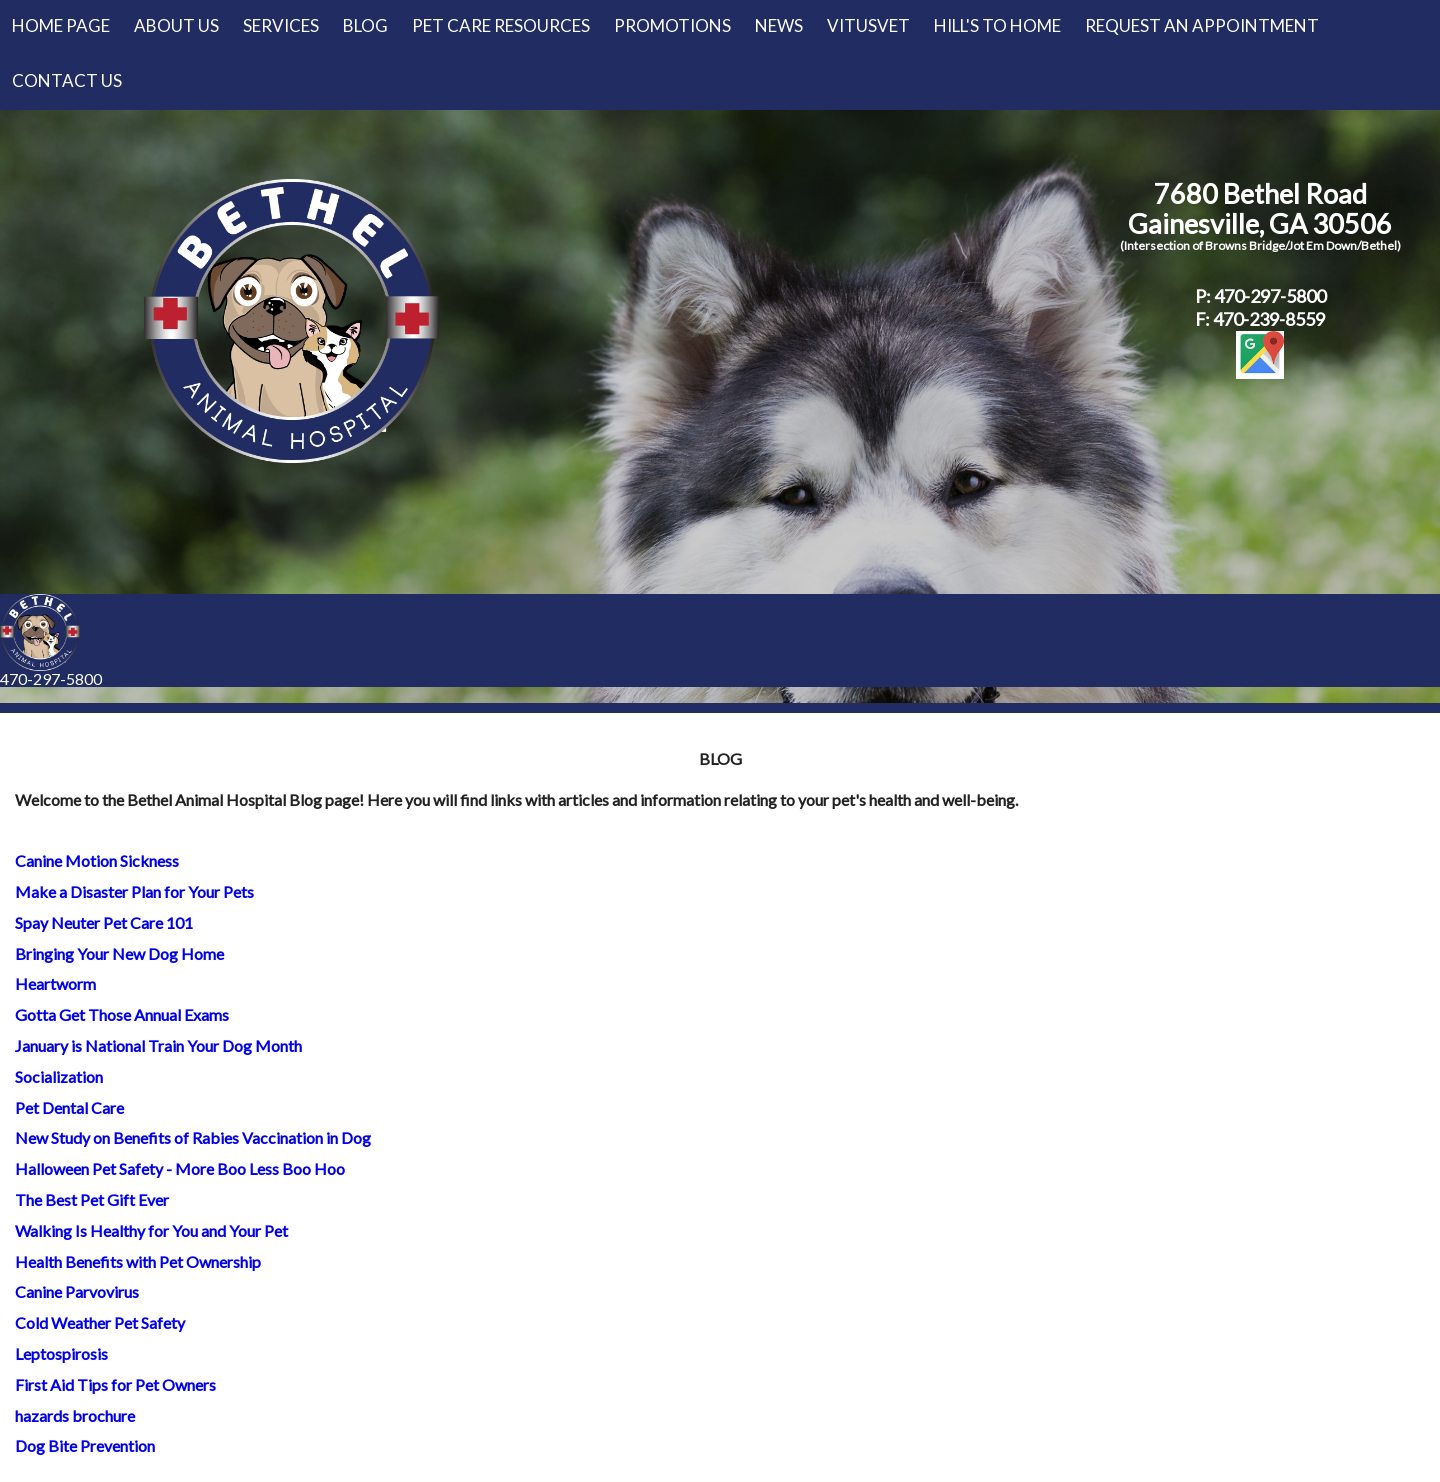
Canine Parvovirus (77, 1291)
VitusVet (868, 25)
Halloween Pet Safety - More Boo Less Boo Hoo (180, 1168)
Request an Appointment (1202, 25)
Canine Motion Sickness (97, 860)
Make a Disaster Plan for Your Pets (134, 891)
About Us (176, 25)
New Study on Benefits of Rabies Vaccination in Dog (193, 1137)
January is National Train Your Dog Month (158, 1045)
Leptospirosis (61, 1353)
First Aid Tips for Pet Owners (115, 1384)
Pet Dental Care (69, 1107)
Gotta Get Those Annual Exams (122, 1014)
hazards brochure (75, 1415)
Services (281, 25)
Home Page (61, 25)
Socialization (59, 1076)
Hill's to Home (997, 25)
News (779, 25)
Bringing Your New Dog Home (119, 953)
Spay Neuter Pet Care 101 (104, 922)
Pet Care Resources (501, 25)
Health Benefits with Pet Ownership (138, 1261)
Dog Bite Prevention (85, 1445)
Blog (365, 25)
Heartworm (55, 983)
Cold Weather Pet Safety (100, 1322)
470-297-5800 (51, 678)
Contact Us (67, 80)
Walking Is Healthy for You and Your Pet (151, 1230)
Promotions (672, 25)
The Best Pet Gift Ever (92, 1199)
